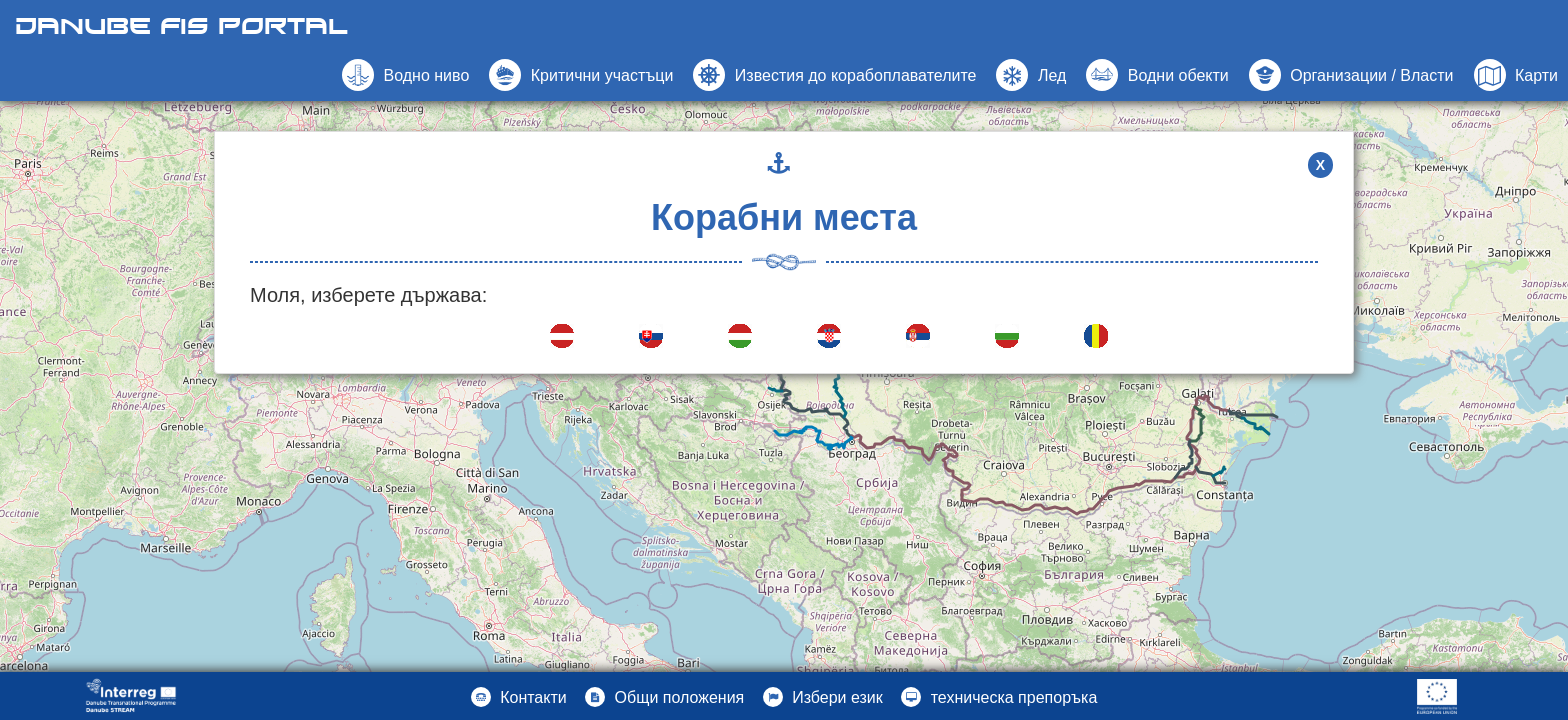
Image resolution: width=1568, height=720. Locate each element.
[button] (1157, 75)
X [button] (1320, 165)
